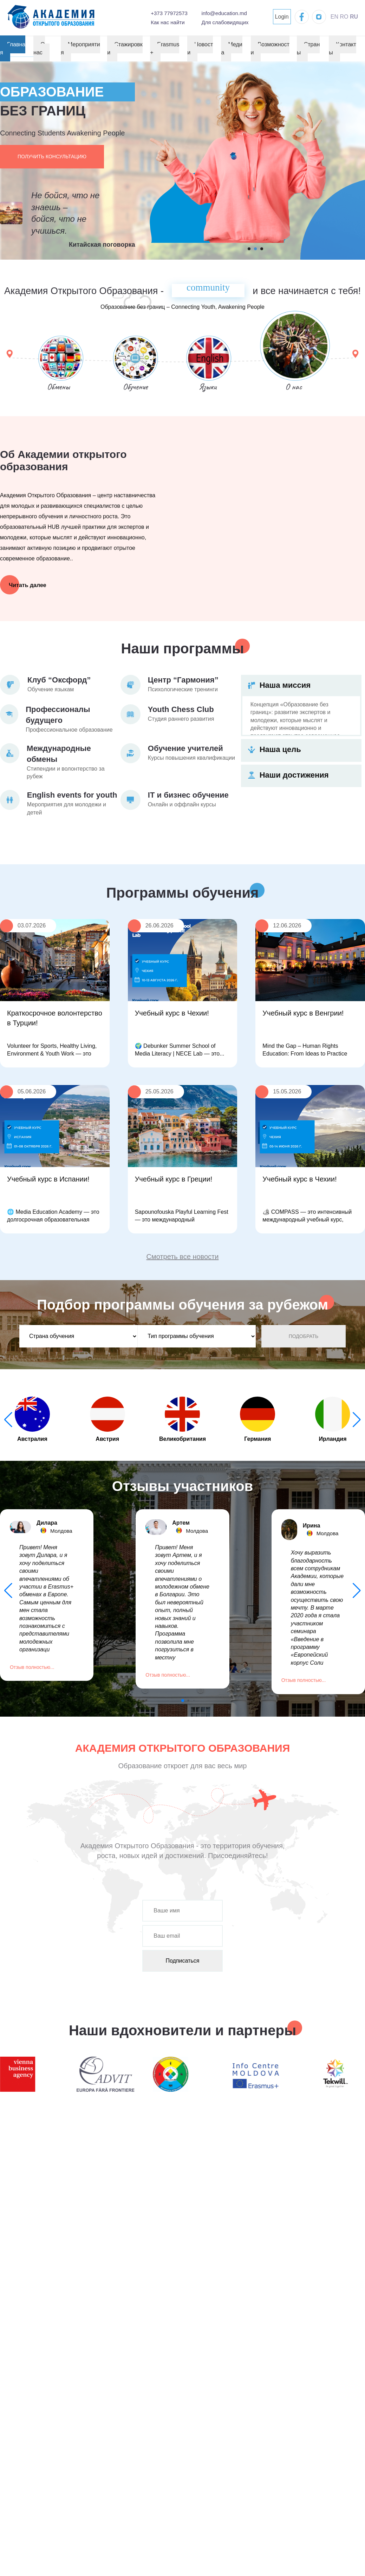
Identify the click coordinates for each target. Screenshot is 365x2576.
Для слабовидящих (224, 21)
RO (344, 17)
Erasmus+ (164, 48)
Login (282, 17)
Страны (308, 48)
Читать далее (27, 585)
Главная (12, 48)
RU (354, 17)
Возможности (270, 48)
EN (334, 17)
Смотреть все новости (182, 1256)
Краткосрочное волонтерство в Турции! (54, 1018)
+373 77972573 (169, 12)
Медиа (231, 48)
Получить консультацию (52, 156)
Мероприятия (80, 48)
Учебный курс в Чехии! (172, 1013)
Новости (200, 48)
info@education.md (224, 12)
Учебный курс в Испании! (48, 1179)
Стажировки (125, 48)
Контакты (342, 48)
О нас (39, 48)
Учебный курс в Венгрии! (303, 1013)
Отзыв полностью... (32, 1667)
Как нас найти (167, 21)
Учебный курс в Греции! (174, 1179)
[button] (356, 1419)
